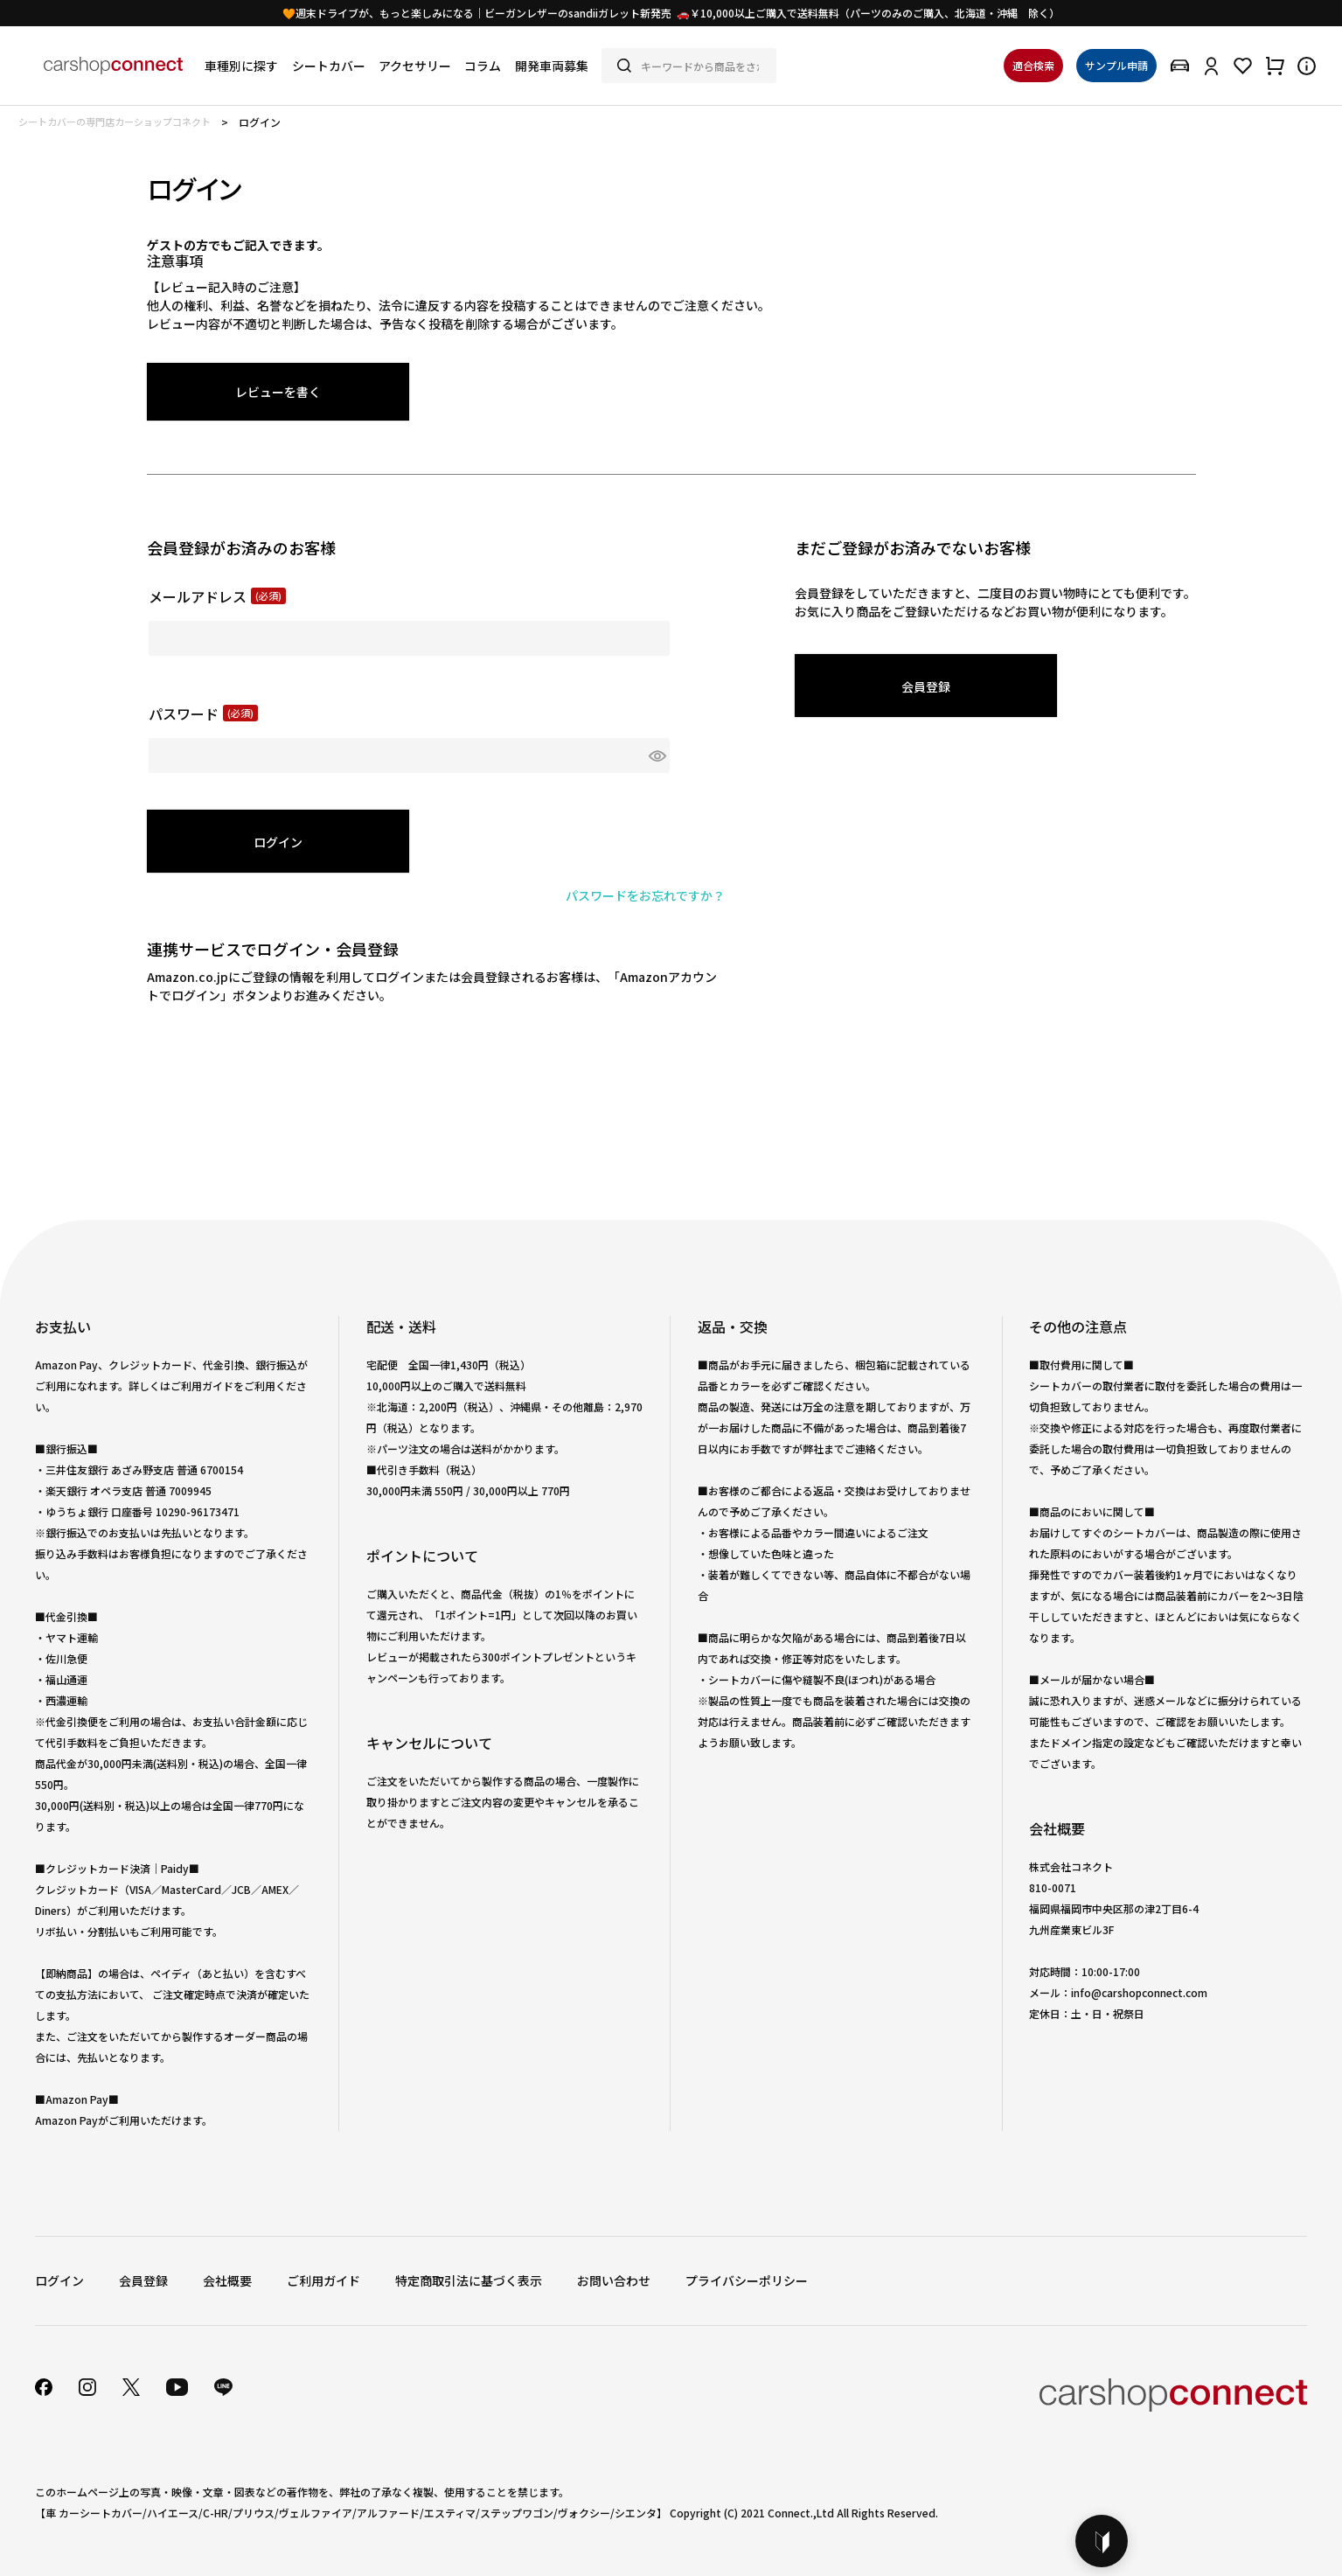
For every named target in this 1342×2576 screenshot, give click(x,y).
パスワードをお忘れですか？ (645, 895)
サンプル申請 (1116, 65)
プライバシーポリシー (746, 2280)
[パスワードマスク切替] (656, 755)
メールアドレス (217, 596)
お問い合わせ (613, 2280)
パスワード (203, 713)
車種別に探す (241, 65)
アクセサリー (415, 65)
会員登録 (143, 2280)
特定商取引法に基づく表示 (468, 2280)
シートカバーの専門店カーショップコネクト (114, 122)
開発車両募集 (551, 65)
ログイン (59, 2280)
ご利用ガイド (323, 2280)
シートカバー (328, 65)
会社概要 (227, 2280)
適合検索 (1033, 65)
